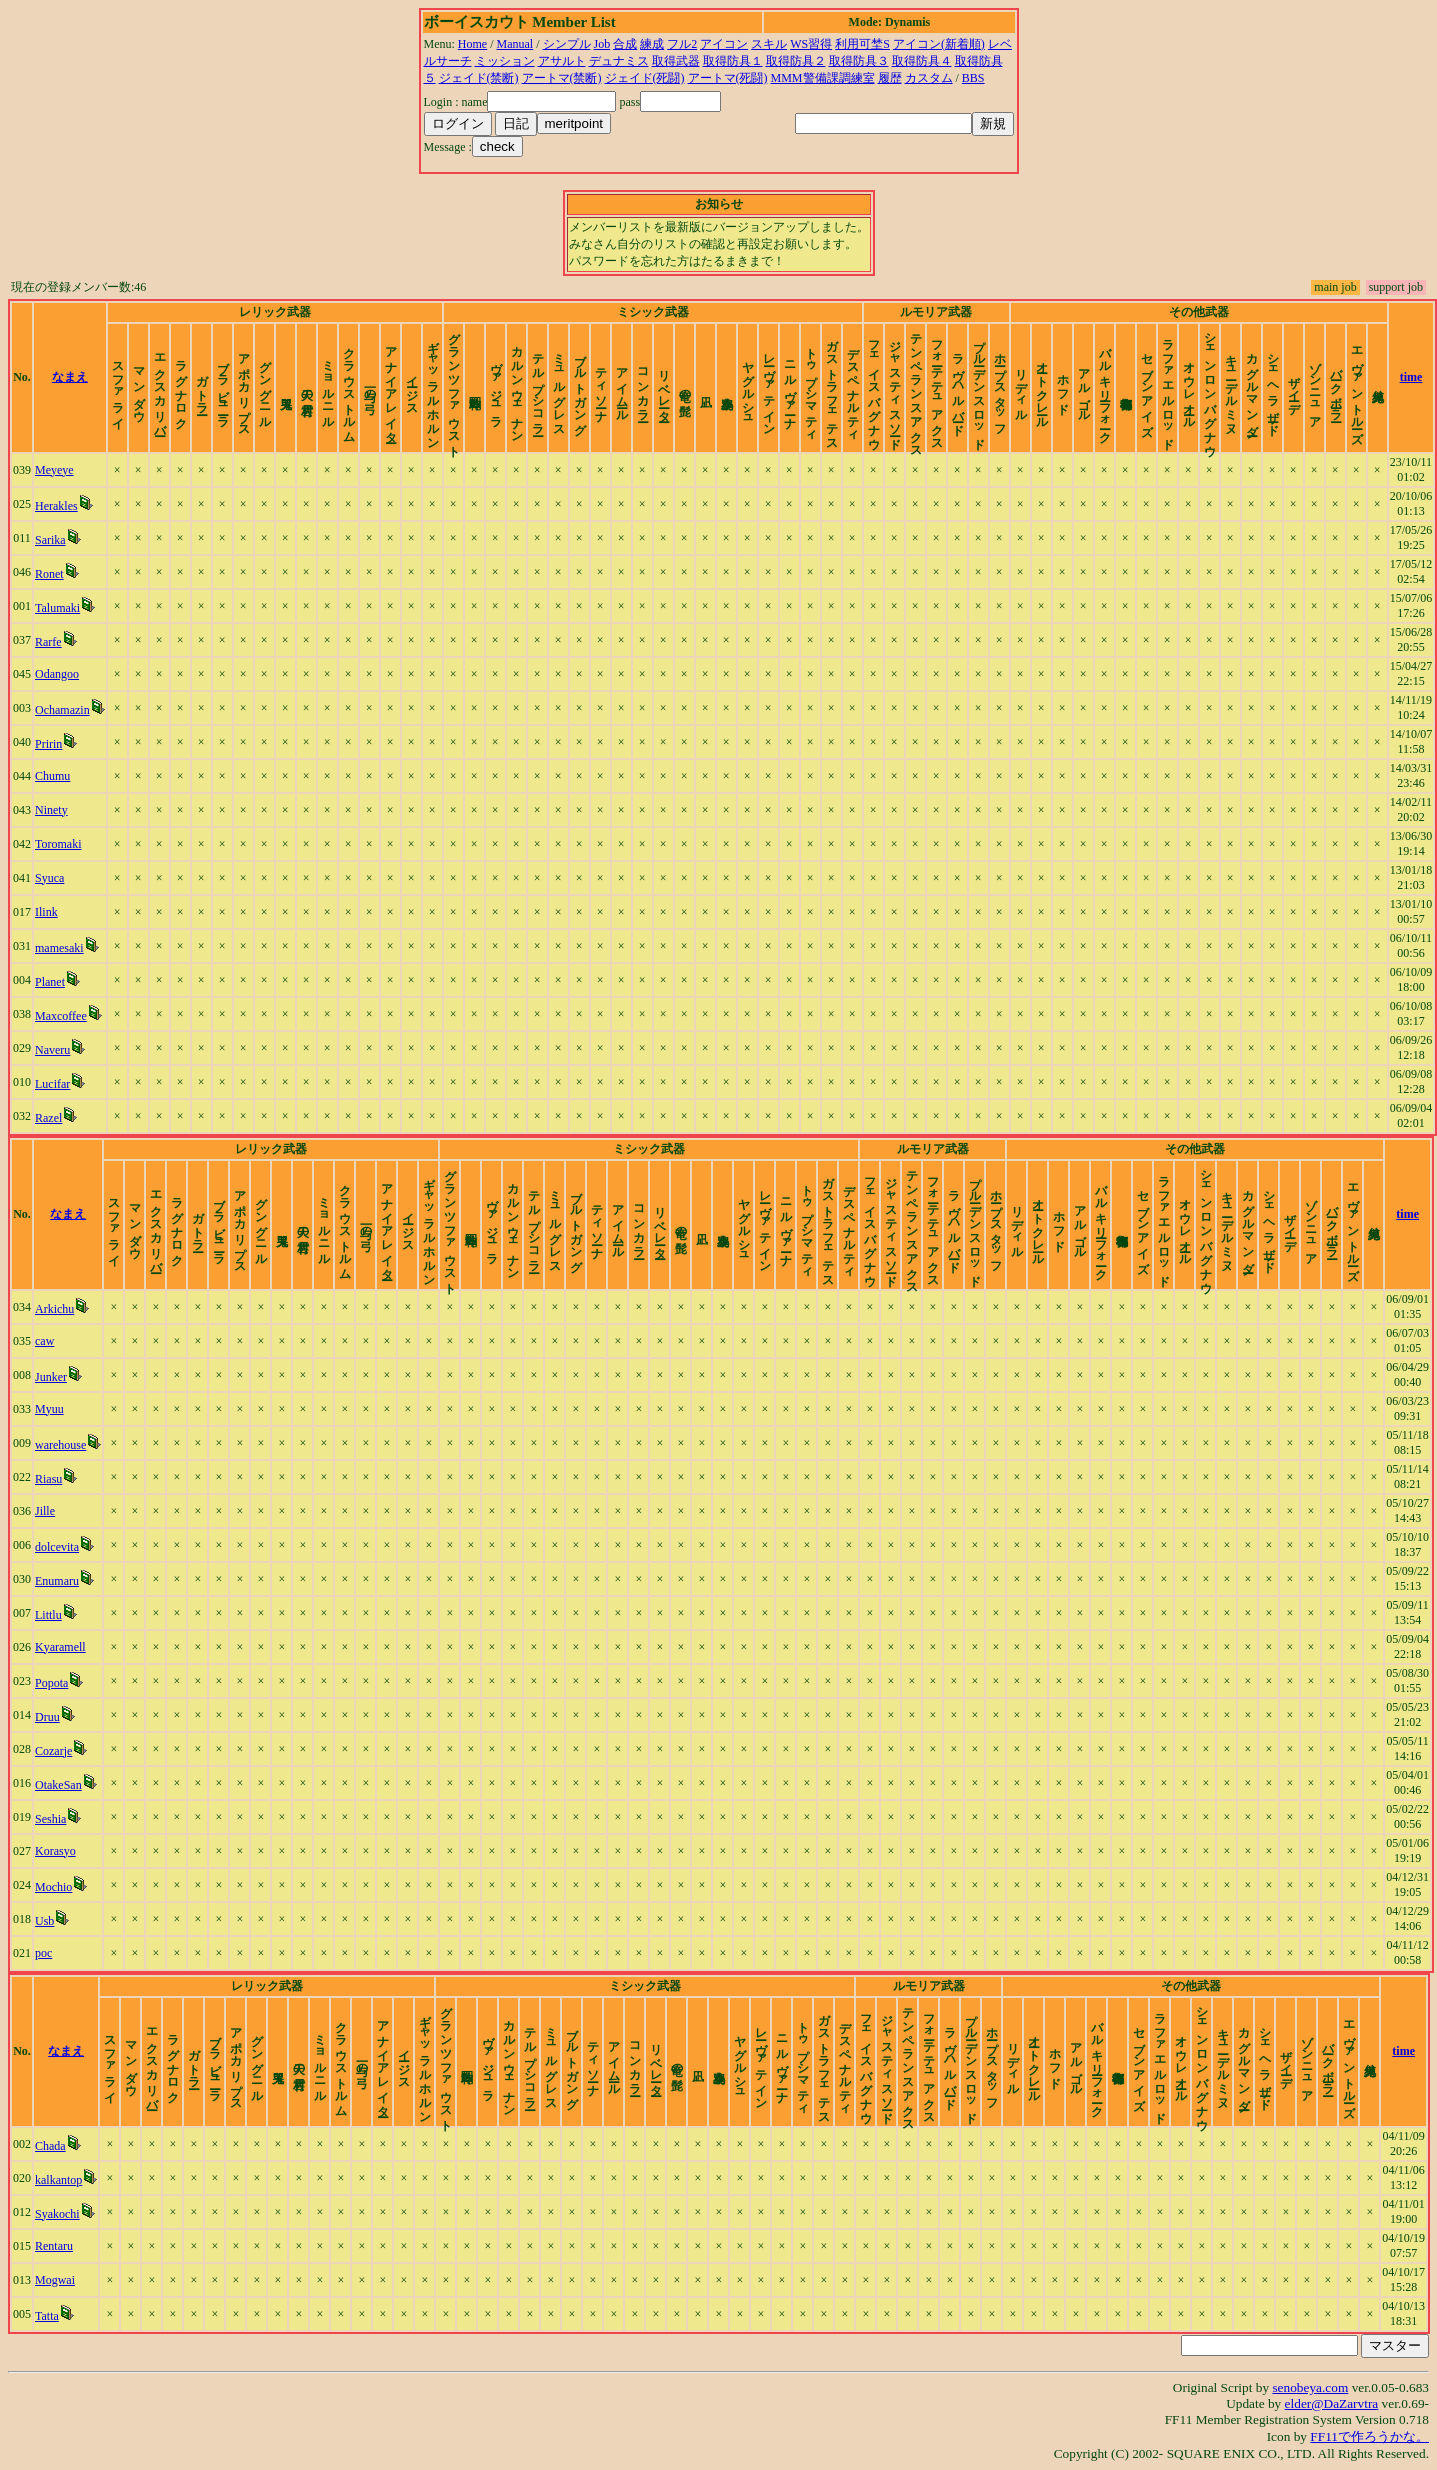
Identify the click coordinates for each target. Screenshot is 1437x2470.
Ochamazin (62, 710)
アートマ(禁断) (562, 78)
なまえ (70, 377)
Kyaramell (60, 1647)
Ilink (46, 912)
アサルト (562, 61)
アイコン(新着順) (939, 44)
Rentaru (54, 2246)
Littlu (48, 1615)
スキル (769, 44)
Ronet (49, 574)
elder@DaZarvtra (1332, 2403)
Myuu (49, 1409)
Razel (48, 1118)
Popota (51, 1683)
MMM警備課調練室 (823, 78)
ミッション (505, 61)
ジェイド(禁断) (479, 78)
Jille (45, 1511)
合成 (625, 44)
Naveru (52, 1050)
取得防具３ (859, 61)
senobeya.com (1310, 2387)
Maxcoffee (61, 1016)
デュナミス (619, 61)
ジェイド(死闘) (645, 78)
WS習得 (811, 44)
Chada (50, 2146)
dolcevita (57, 1547)
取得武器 (676, 61)
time (1411, 377)
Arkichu (54, 1309)
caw (44, 1341)
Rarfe (48, 642)
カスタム (929, 78)
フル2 (682, 44)
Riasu (48, 1479)
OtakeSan (58, 1785)
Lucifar (52, 1084)
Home (472, 44)
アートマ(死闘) (728, 78)
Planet (50, 982)
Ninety (51, 810)
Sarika (50, 540)
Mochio (53, 1887)
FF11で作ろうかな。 (1369, 2436)
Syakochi (57, 2214)
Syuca (49, 878)
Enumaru (57, 1581)
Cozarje (53, 1751)
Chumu (52, 776)
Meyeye (54, 470)
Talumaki (57, 608)
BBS (973, 78)
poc (43, 1953)
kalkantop (58, 2180)
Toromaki (58, 844)
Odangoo (57, 674)
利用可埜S (862, 44)
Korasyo (55, 1851)
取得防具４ (922, 61)
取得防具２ (796, 61)
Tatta (47, 2316)
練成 (652, 44)
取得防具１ (733, 61)
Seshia (50, 1819)
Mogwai (55, 2280)
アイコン (724, 44)
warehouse (60, 1445)
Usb (44, 1921)
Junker (51, 1377)
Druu (47, 1717)
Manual (515, 44)
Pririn (48, 744)
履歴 (890, 78)
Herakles (56, 506)
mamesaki (59, 948)
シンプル (567, 44)
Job (602, 44)
